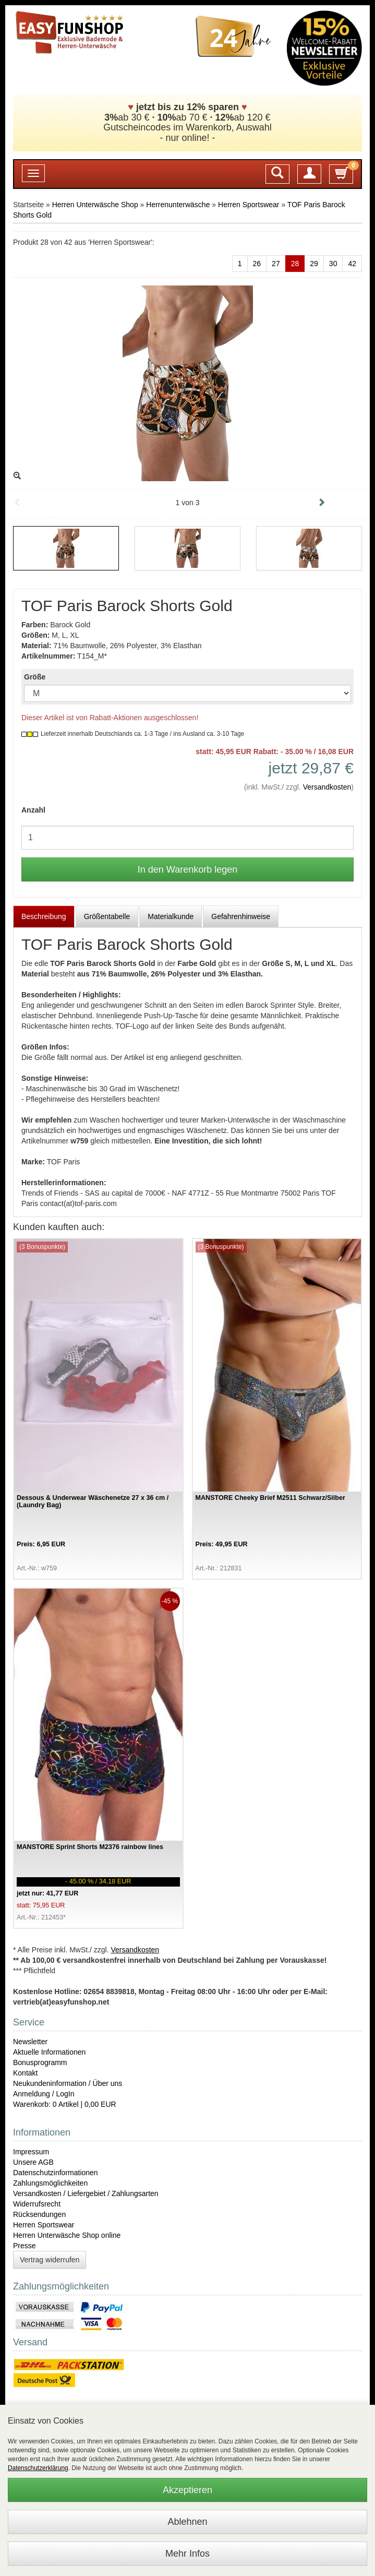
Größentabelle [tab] (107, 916)
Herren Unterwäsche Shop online (66, 2235)
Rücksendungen (39, 2214)
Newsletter (30, 2041)
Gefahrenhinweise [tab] (240, 916)
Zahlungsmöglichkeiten (50, 2183)
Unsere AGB (33, 2162)
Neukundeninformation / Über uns (67, 2083)
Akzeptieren (187, 2490)
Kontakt (25, 2073)
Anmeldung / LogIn (44, 2094)
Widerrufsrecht (37, 2204)
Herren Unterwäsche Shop (95, 204)
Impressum (31, 2152)
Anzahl (33, 810)
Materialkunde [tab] (170, 916)
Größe (34, 677)
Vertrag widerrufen (49, 2260)
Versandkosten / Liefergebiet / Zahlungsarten (86, 2193)
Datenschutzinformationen (55, 2172)
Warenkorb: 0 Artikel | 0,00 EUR (64, 2104)
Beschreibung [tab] (43, 916)
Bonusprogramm (40, 2062)
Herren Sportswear (249, 204)
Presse (24, 2245)
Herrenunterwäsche (178, 204)
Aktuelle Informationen (49, 2052)
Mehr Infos (187, 2553)
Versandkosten (327, 787)
